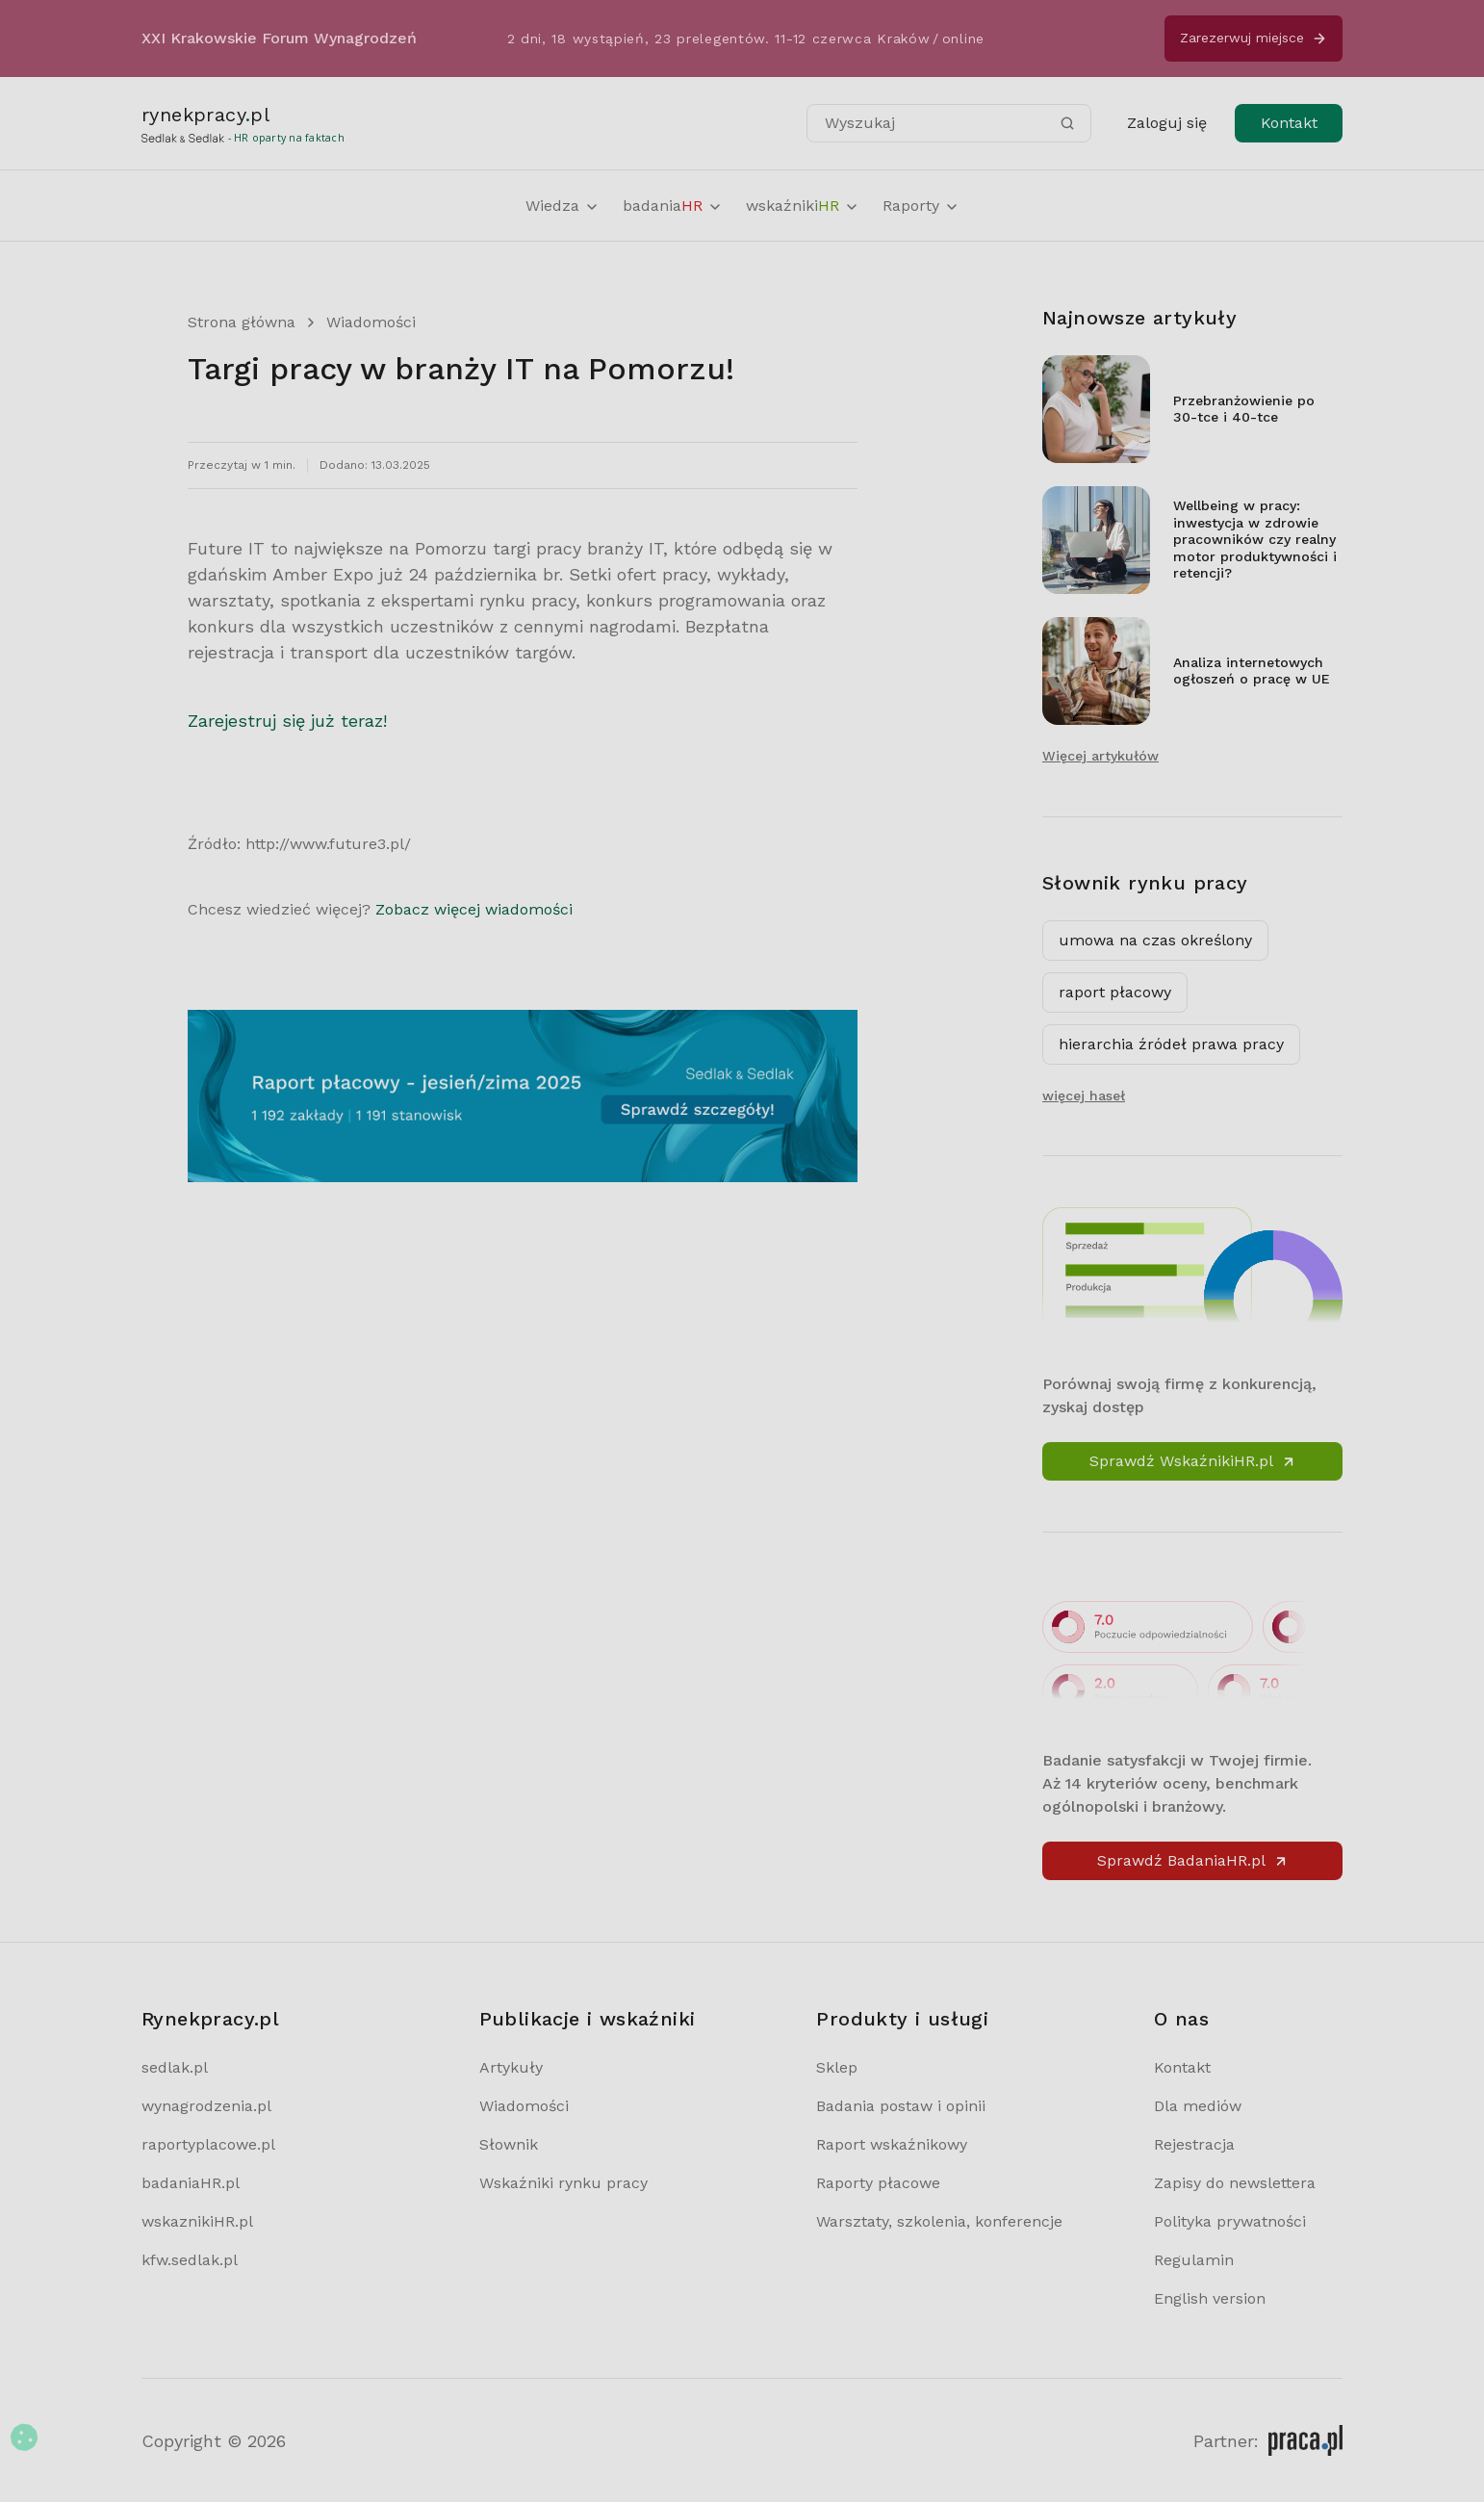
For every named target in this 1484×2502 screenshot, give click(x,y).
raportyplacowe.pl (208, 2144)
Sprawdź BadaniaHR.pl (1193, 1860)
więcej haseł (1083, 1095)
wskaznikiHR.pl (197, 2221)
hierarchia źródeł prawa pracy (1171, 1044)
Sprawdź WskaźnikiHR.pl (1192, 1461)
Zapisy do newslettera (1235, 2183)
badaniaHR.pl (190, 2183)
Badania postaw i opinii (900, 2106)
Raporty (921, 205)
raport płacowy (1115, 992)
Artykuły (511, 2067)
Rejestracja (1194, 2144)
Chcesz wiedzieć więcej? (380, 909)
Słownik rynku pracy (1145, 882)
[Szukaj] (1067, 123)
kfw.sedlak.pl (189, 2260)
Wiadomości (371, 322)
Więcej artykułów (1100, 755)
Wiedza (562, 205)
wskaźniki (802, 205)
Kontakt (1289, 123)
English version (1210, 2298)
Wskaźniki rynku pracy (563, 2183)
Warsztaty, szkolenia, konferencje (939, 2221)
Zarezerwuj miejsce (1253, 38)
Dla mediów (1197, 2106)
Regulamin (1194, 2260)
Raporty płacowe (878, 2183)
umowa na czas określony (1155, 940)
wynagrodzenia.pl (206, 2106)
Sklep (836, 2067)
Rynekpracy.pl (210, 2018)
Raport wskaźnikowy (891, 2144)
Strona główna (241, 322)
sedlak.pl (174, 2067)
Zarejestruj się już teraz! (287, 720)
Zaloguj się (1167, 123)
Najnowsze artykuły (1139, 317)
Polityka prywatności (1230, 2221)
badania (673, 205)
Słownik (508, 2144)
